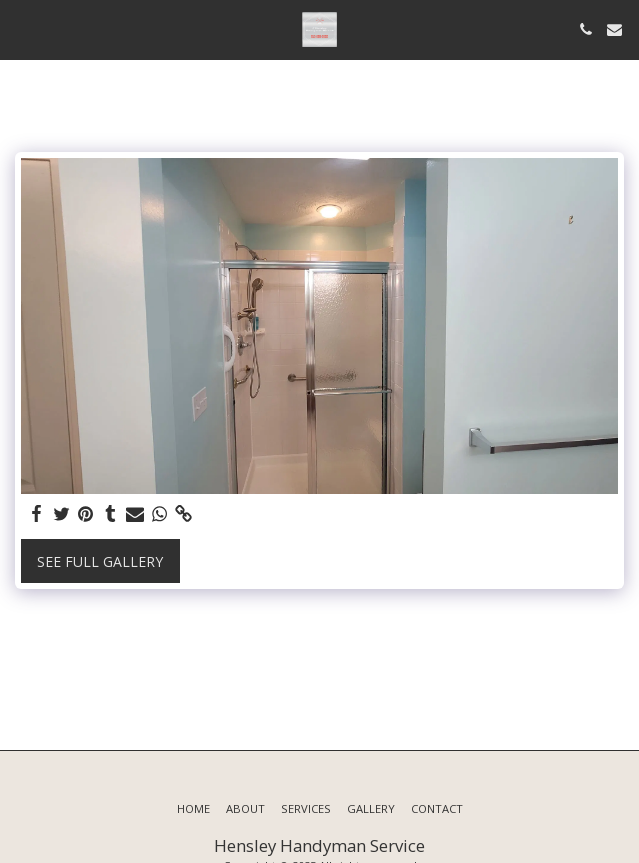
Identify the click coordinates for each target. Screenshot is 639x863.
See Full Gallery (100, 561)
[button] (22, 28)
